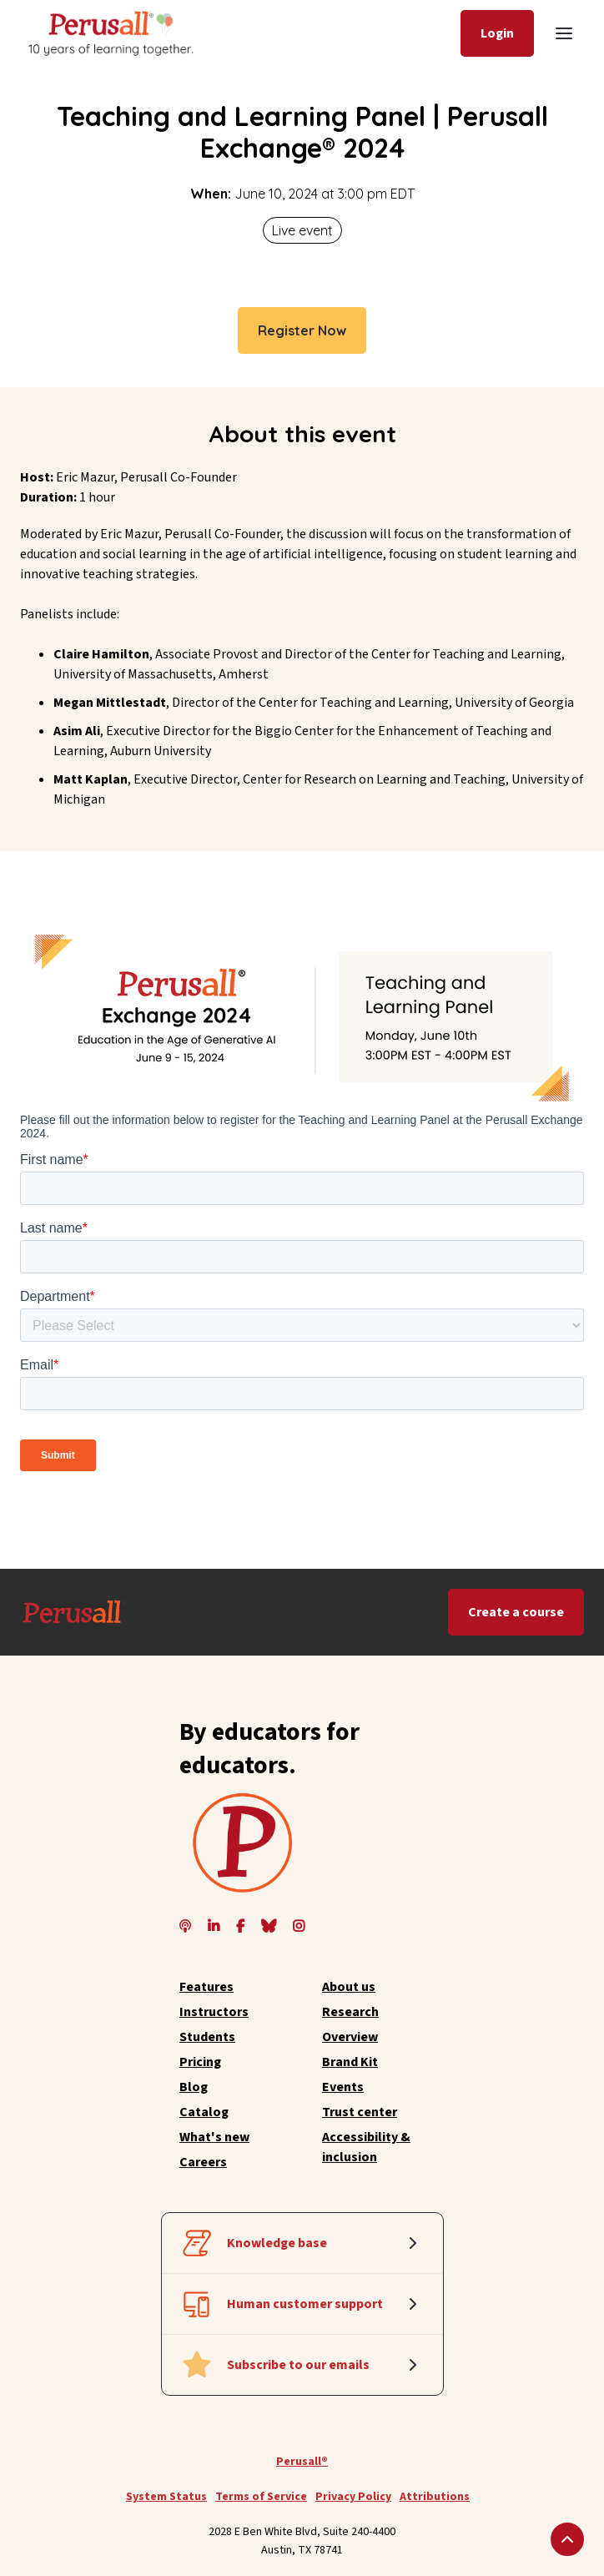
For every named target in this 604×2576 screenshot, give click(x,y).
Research (350, 2012)
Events (343, 2087)
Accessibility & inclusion (366, 2147)
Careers (203, 2162)
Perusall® (302, 2461)
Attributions (435, 2496)
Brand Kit (350, 2062)
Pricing (200, 2062)
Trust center (359, 2112)
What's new (214, 2137)
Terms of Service (261, 2496)
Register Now (302, 330)
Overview (350, 2037)
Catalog (204, 2112)
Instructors (214, 2012)
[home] (109, 33)
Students (207, 2037)
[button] (564, 33)
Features (206, 1987)
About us (348, 1987)
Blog (193, 2087)
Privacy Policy (353, 2496)
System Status (166, 2496)
